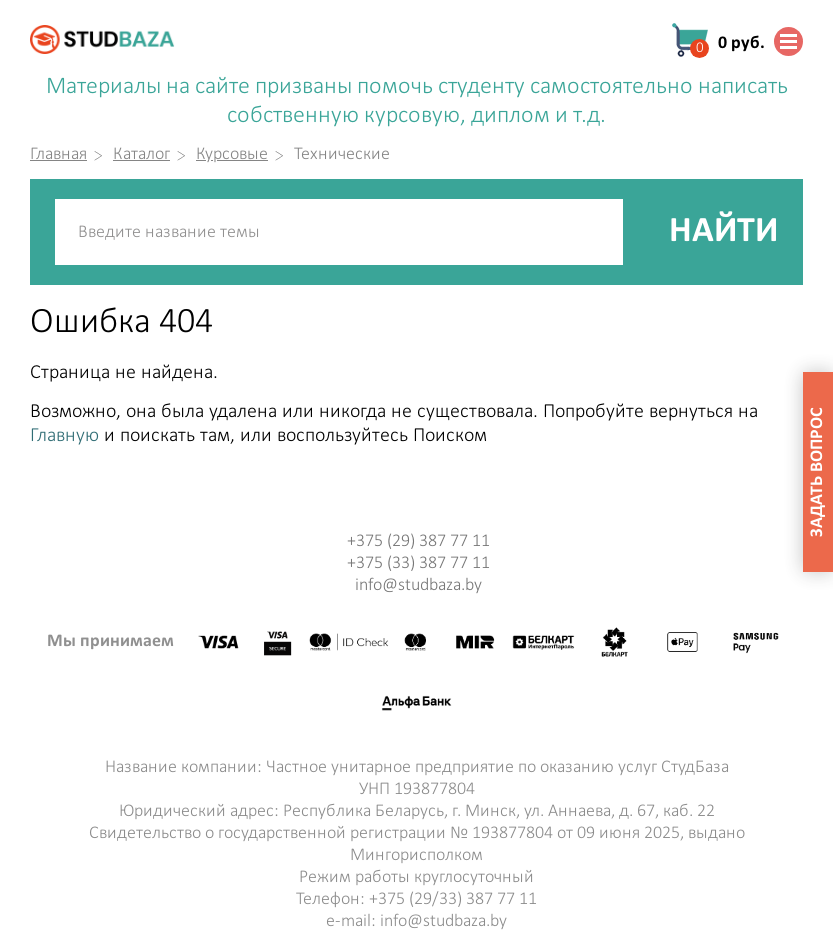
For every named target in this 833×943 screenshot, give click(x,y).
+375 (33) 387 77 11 (418, 563)
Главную (64, 436)
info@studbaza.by (418, 585)
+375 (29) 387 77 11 (418, 541)
